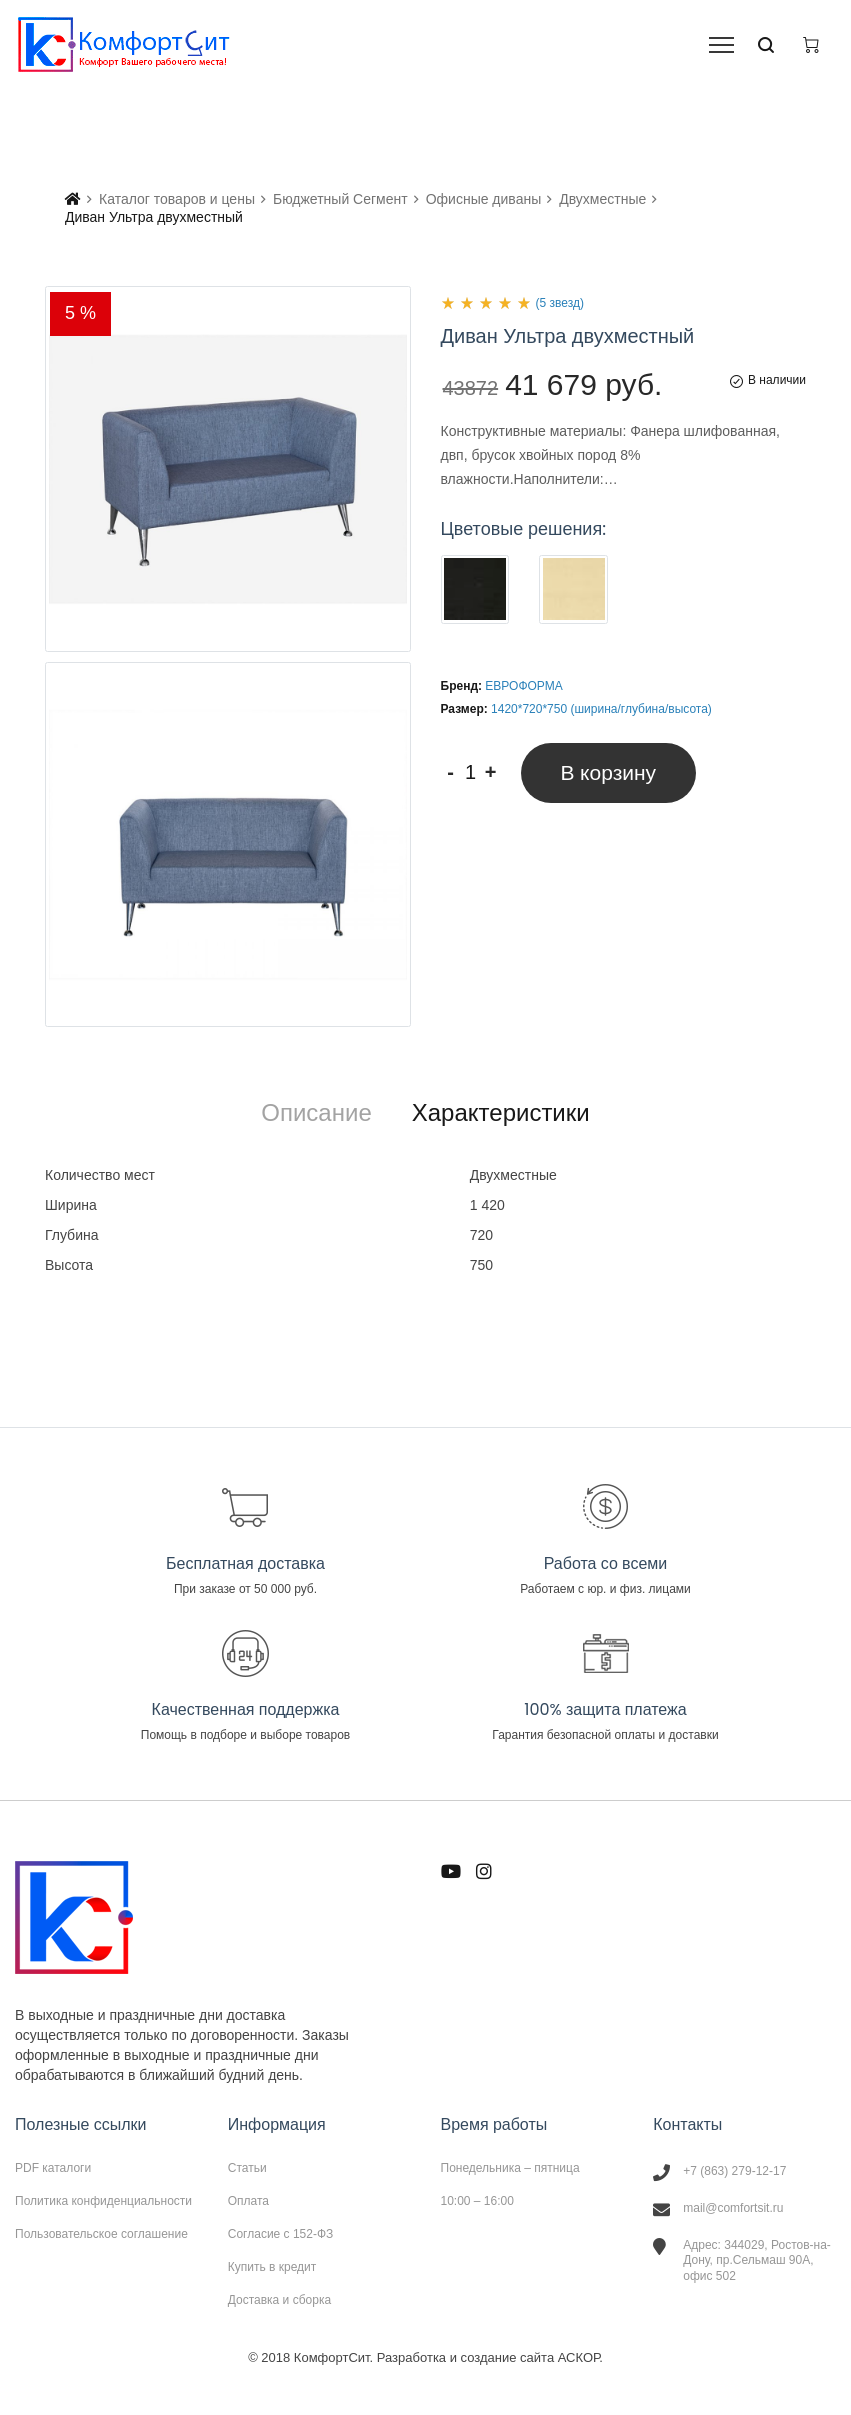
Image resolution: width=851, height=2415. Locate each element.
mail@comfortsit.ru (733, 2208)
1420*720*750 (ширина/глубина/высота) (601, 709)
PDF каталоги (53, 2168)
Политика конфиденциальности (103, 2201)
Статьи (247, 2168)
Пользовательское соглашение (101, 2233)
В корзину (609, 772)
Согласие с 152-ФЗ (281, 2234)
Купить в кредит (272, 2267)
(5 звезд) (560, 303)
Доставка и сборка (279, 2299)
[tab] (316, 1113)
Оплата (248, 2201)
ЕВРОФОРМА (523, 686)
